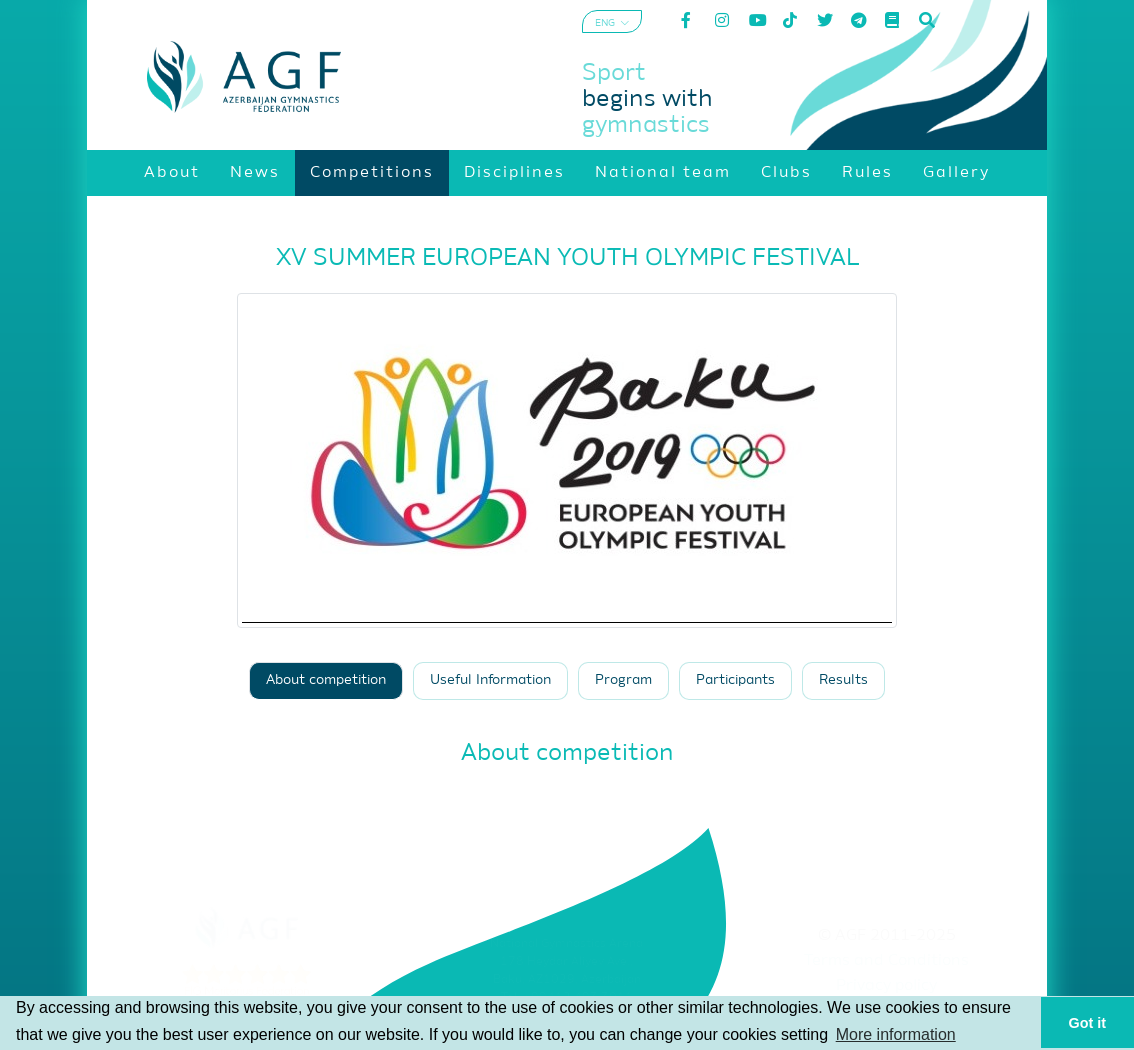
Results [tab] (843, 680)
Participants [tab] (735, 680)
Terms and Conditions (886, 961)
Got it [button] (1088, 1023)
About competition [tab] (326, 680)
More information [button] (896, 1034)
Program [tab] (623, 680)
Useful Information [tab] (490, 680)
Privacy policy (886, 986)
